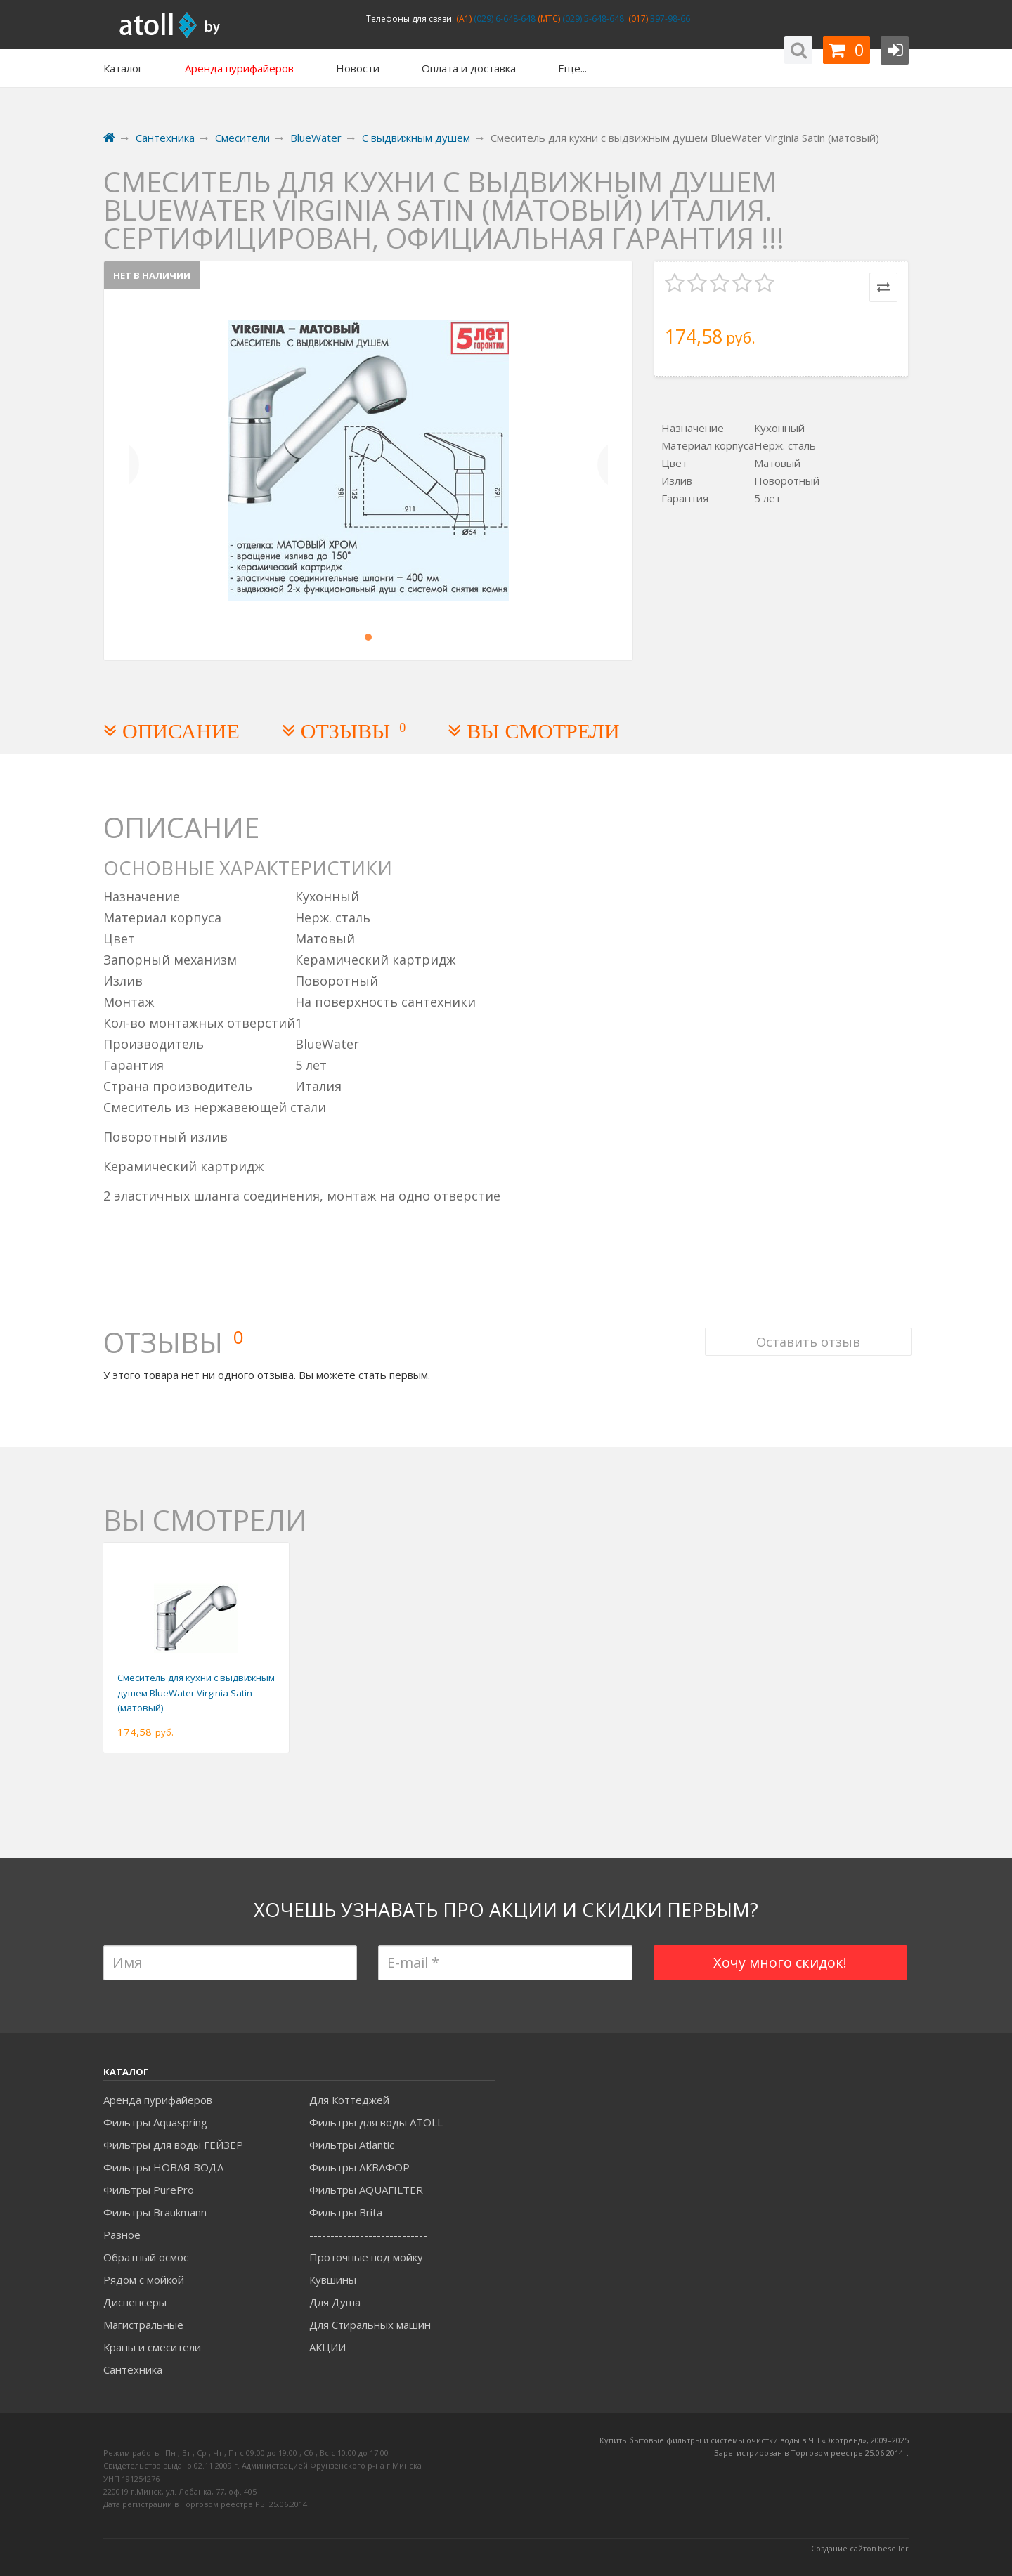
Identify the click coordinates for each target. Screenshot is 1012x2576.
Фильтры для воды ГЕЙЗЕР (173, 2145)
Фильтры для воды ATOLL (376, 2122)
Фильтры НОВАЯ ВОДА (163, 2167)
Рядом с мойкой (143, 2280)
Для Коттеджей (349, 2100)
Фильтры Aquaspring (155, 2122)
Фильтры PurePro (148, 2190)
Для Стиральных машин (370, 2324)
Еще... (572, 68)
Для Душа (335, 2302)
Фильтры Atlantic (351, 2145)
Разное (122, 2235)
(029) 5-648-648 (592, 19)
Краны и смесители (152, 2347)
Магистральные (143, 2324)
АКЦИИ (327, 2347)
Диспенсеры (135, 2302)
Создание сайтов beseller (860, 2548)
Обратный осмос (145, 2257)
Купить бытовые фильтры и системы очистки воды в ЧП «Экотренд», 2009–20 (749, 2440)
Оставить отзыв (805, 1326)
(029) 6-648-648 (504, 19)
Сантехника (132, 2369)
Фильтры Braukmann (155, 2212)
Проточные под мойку (366, 2257)
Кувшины (332, 2280)
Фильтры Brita (345, 2212)
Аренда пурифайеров (157, 2100)
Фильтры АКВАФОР (359, 2167)
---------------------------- (368, 2235)
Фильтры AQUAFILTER (366, 2190)
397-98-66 (669, 19)
